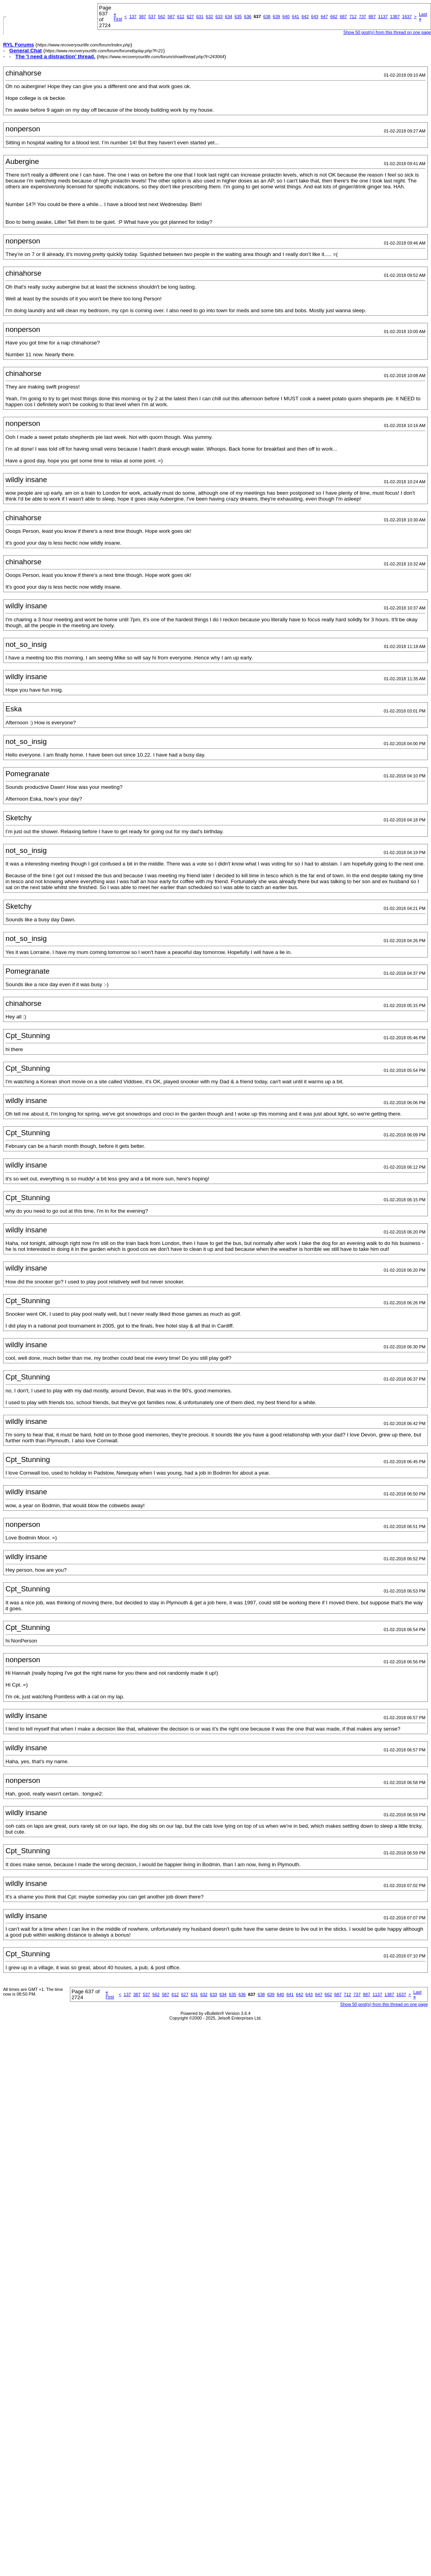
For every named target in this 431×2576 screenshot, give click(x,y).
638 (266, 16)
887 (372, 16)
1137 (382, 16)
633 (218, 16)
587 (170, 16)
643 (314, 16)
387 (142, 16)
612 (180, 16)
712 (352, 16)
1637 (406, 16)
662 (333, 16)
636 (247, 16)
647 (324, 16)
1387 (395, 16)
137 (132, 16)
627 (190, 16)
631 (199, 16)
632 (209, 16)
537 (152, 16)
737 (362, 16)
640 (286, 16)
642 (304, 16)
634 (228, 16)
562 (161, 16)
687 (343, 16)
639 (276, 16)
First (118, 16)
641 (295, 16)
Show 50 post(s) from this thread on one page (387, 32)
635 (238, 16)
